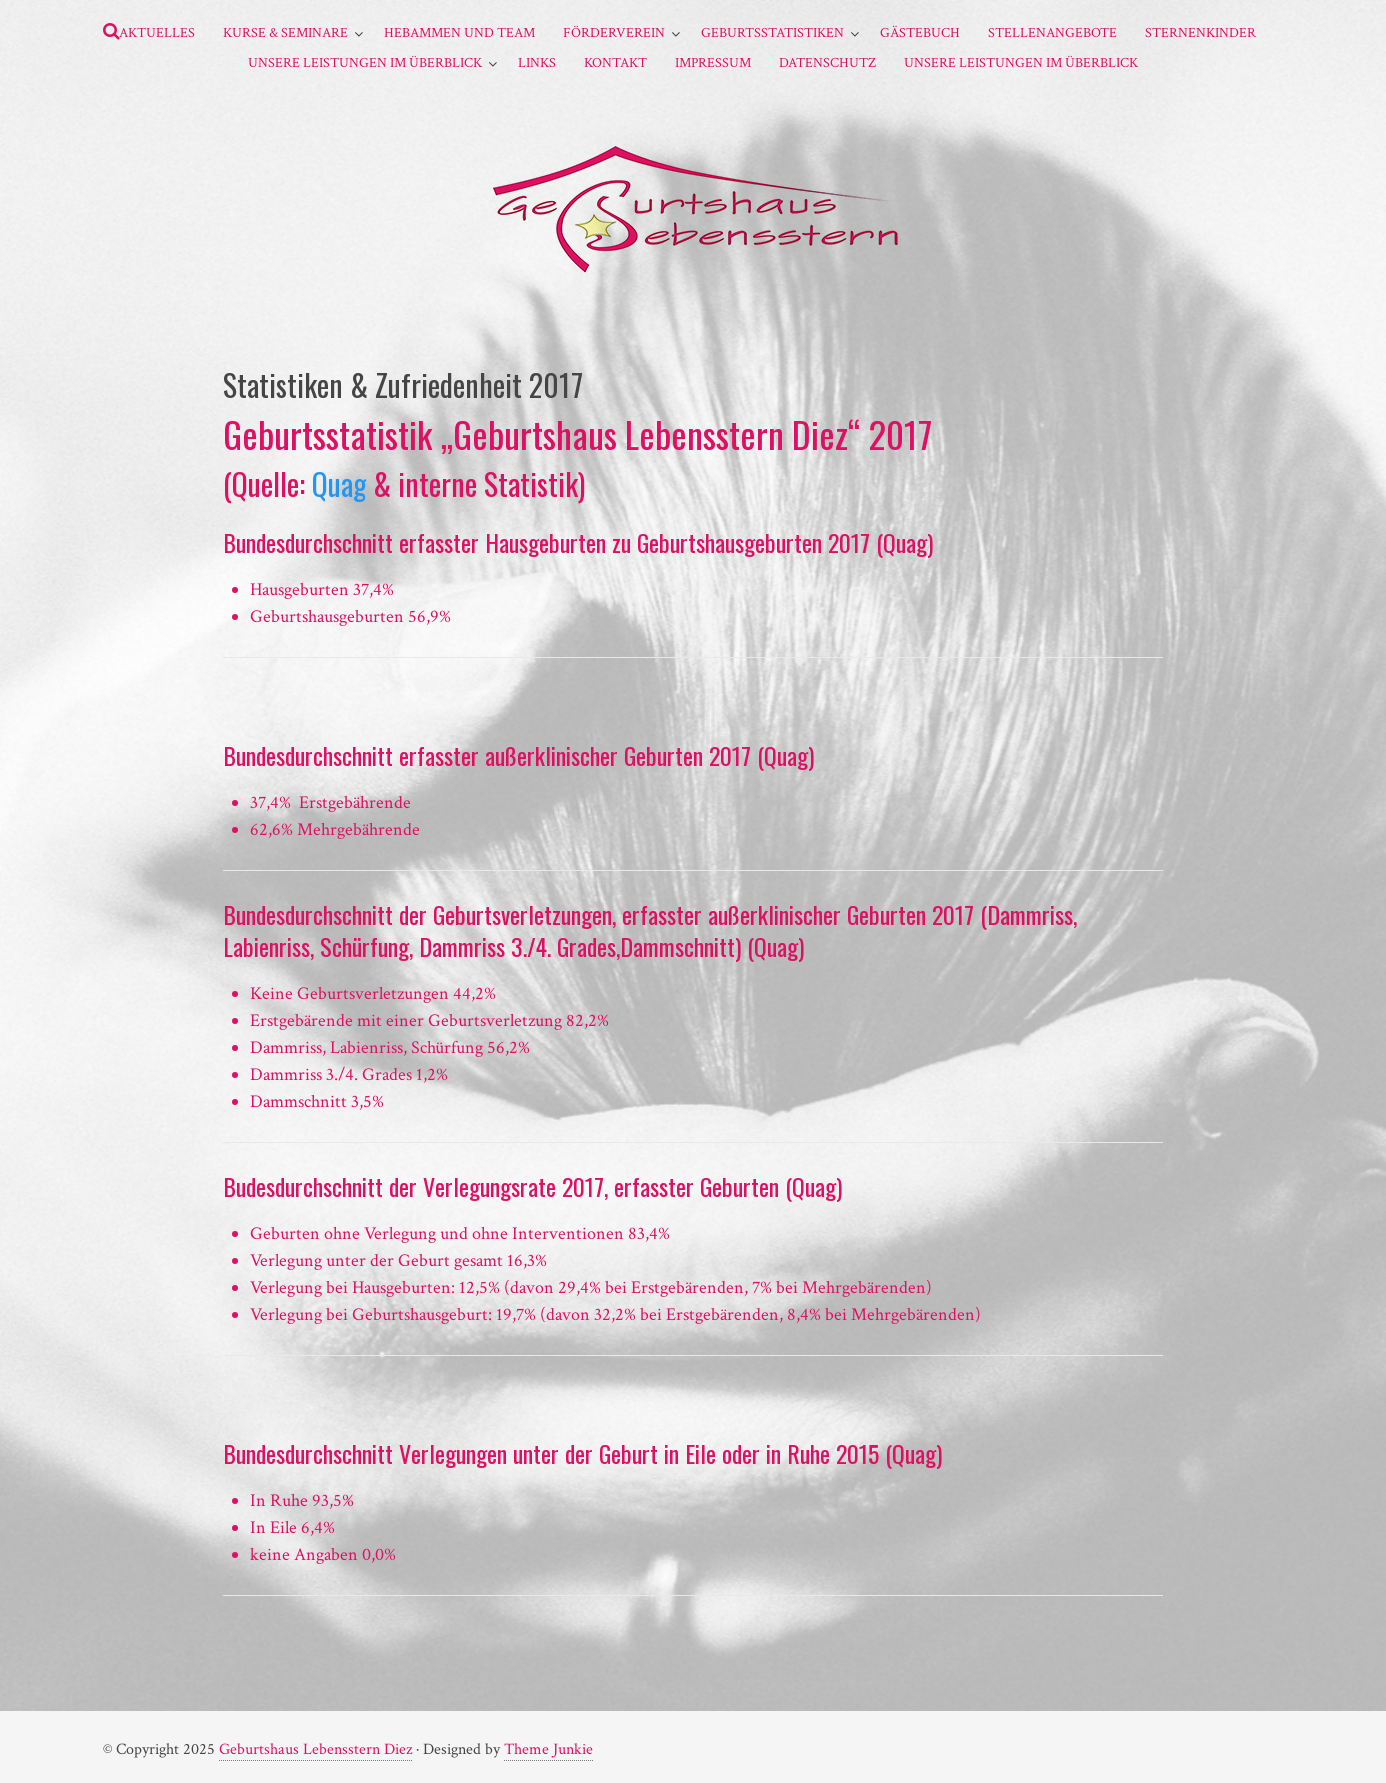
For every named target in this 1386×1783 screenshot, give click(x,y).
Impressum (713, 63)
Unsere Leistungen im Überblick (365, 63)
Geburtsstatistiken (772, 33)
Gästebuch (920, 33)
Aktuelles (157, 33)
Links (537, 63)
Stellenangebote (1052, 33)
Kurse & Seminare (285, 33)
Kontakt (615, 63)
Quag (339, 483)
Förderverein (614, 33)
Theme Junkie (548, 1749)
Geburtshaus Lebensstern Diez (315, 1749)
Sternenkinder (1200, 33)
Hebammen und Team (459, 33)
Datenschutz (827, 63)
